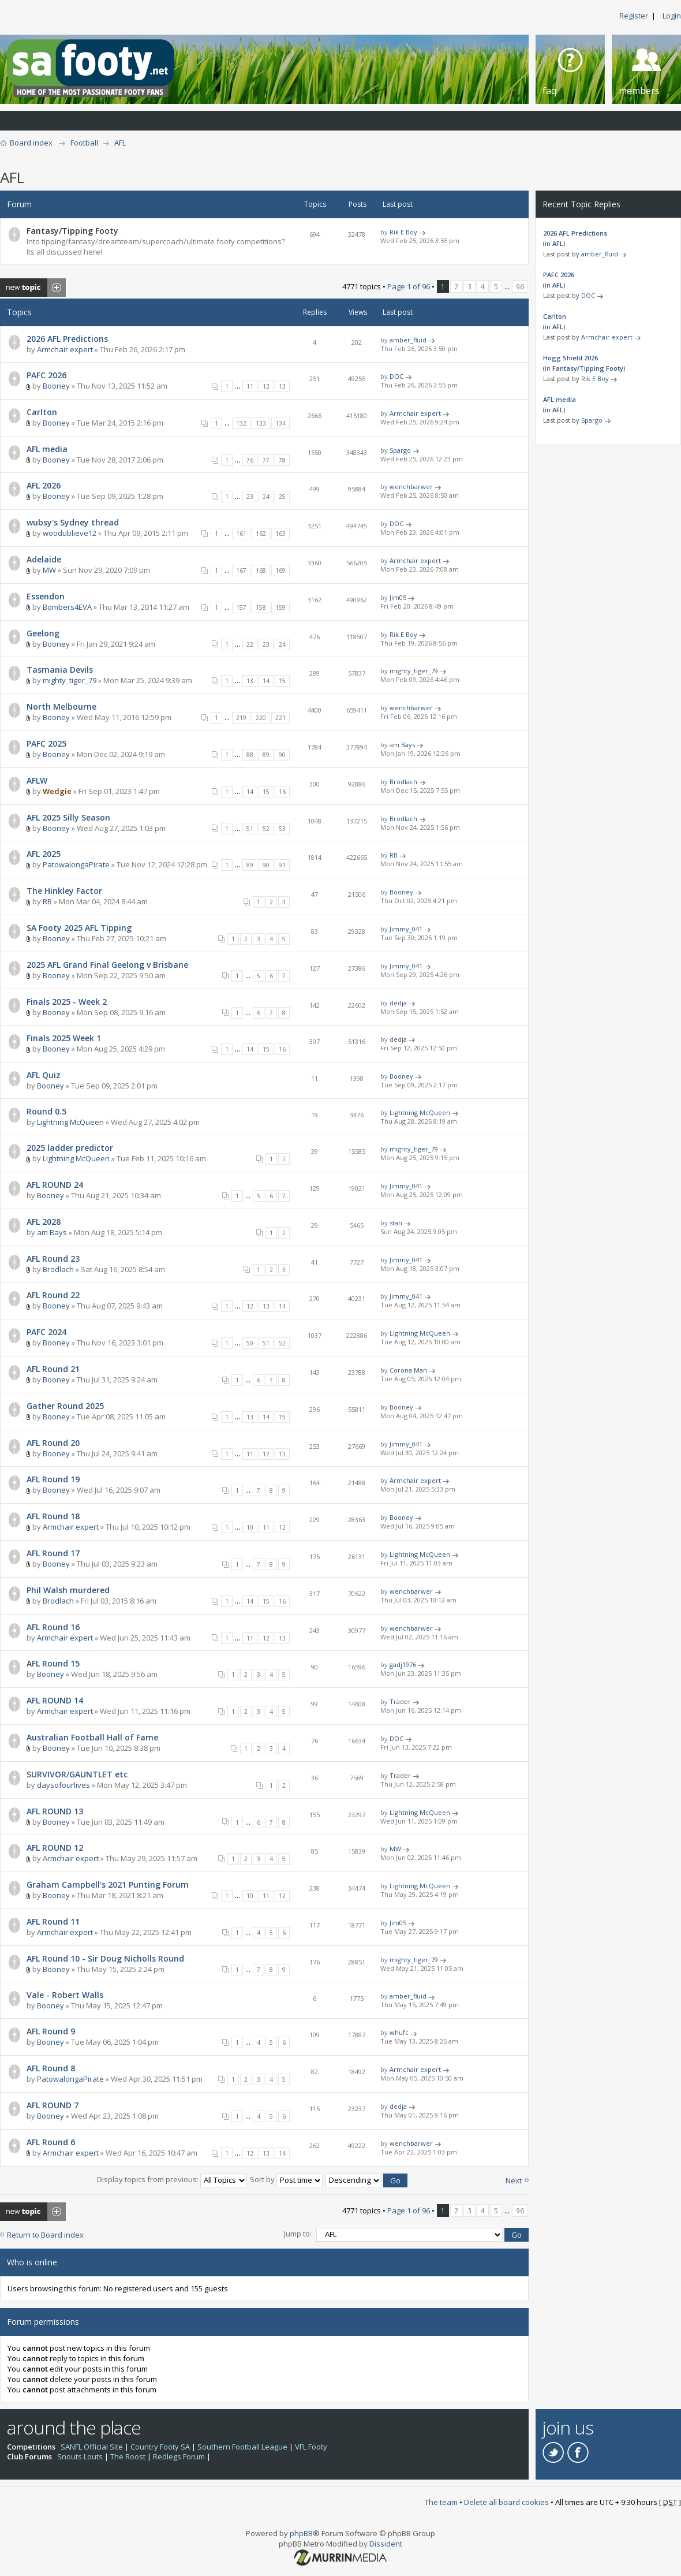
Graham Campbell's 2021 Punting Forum (108, 1884)
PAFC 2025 (46, 743)
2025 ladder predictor (70, 1147)
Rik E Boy (403, 232)
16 (282, 792)
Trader (400, 1701)
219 (241, 718)
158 (261, 607)
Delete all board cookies (506, 2502)
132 (241, 423)
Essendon (46, 596)
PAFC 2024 (46, 1331)
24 (266, 497)
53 (282, 829)
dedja (398, 1002)
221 (280, 718)
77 (266, 460)
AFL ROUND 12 (55, 1847)
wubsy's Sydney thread (73, 522)
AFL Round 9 (51, 2031)
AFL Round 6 (51, 2142)
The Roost (127, 2456)
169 (280, 570)
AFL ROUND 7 (52, 2105)
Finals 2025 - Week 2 (67, 1001)
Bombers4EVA (67, 607)
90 (282, 755)
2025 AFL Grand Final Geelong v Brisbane (107, 964)
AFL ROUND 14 (55, 1700)
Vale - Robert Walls (65, 1994)
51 (249, 829)
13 (282, 386)
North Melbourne (61, 706)
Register (633, 15)
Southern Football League (242, 2446)
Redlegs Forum (179, 2456)
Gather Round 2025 (65, 1405)
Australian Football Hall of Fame (92, 1737)
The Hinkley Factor (64, 890)
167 (241, 570)
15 (282, 681)
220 (261, 718)
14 (266, 681)
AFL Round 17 (53, 1553)
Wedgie (57, 791)
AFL (120, 142)
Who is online (32, 2262)
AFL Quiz (44, 1074)
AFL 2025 (44, 853)
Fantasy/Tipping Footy (72, 230)
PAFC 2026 (46, 375)
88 (249, 755)
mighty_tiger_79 (69, 680)
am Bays (402, 744)
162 (261, 534)
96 (520, 286)
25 (282, 497)
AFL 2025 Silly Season (68, 817)
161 (241, 534)
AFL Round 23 (53, 1258)
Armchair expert (65, 349)
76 (249, 460)
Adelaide (44, 559)
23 (249, 497)
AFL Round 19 (53, 1479)
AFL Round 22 (53, 1294)
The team (441, 2502)
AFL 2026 (44, 485)
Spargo (400, 450)
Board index (31, 142)
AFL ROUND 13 (55, 1811)
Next (514, 2180)
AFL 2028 (44, 1221)
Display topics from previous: (172, 2179)
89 (266, 755)
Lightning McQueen (70, 1122)
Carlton (42, 412)
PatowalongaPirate (76, 864)
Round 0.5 (46, 1111)
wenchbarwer (411, 486)
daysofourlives (63, 1785)
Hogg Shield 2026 (570, 357)
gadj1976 (403, 1664)
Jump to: (298, 2233)
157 (241, 607)
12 (266, 386)
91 (282, 865)
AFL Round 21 (53, 1368)
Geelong (43, 633)
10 (249, 1527)
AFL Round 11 (53, 1921)
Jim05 (398, 597)
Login (672, 15)
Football (84, 142)
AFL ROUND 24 (55, 1184)
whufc (399, 2032)
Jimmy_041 (406, 928)
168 (261, 570)
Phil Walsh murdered (68, 1590)
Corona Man (408, 1370)
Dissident (385, 2543)
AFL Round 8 (51, 2068)
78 (282, 460)
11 (249, 386)
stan (396, 1222)
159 (280, 607)
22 (249, 644)
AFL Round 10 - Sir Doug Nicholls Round (105, 1958)
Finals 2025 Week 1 (64, 1037)
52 (266, 829)
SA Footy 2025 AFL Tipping (79, 927)
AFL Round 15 (53, 1663)
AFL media (47, 448)
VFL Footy (311, 2446)
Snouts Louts (80, 2456)
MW (49, 570)
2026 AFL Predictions (67, 338)
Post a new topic (33, 287)
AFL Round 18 (53, 1516)
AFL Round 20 (53, 1442)
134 (280, 423)
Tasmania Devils (60, 669)
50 (249, 1343)
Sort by (286, 2179)
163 (280, 534)
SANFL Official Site (92, 2446)
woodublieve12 (69, 533)
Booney (56, 386)
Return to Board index (45, 2235)
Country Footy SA (160, 2446)
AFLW (37, 780)
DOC (396, 376)
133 (261, 423)
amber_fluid (408, 339)
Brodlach (403, 781)
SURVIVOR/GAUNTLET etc (77, 1774)
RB (394, 855)
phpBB (301, 2533)
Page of (408, 286)
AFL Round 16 (53, 1626)
